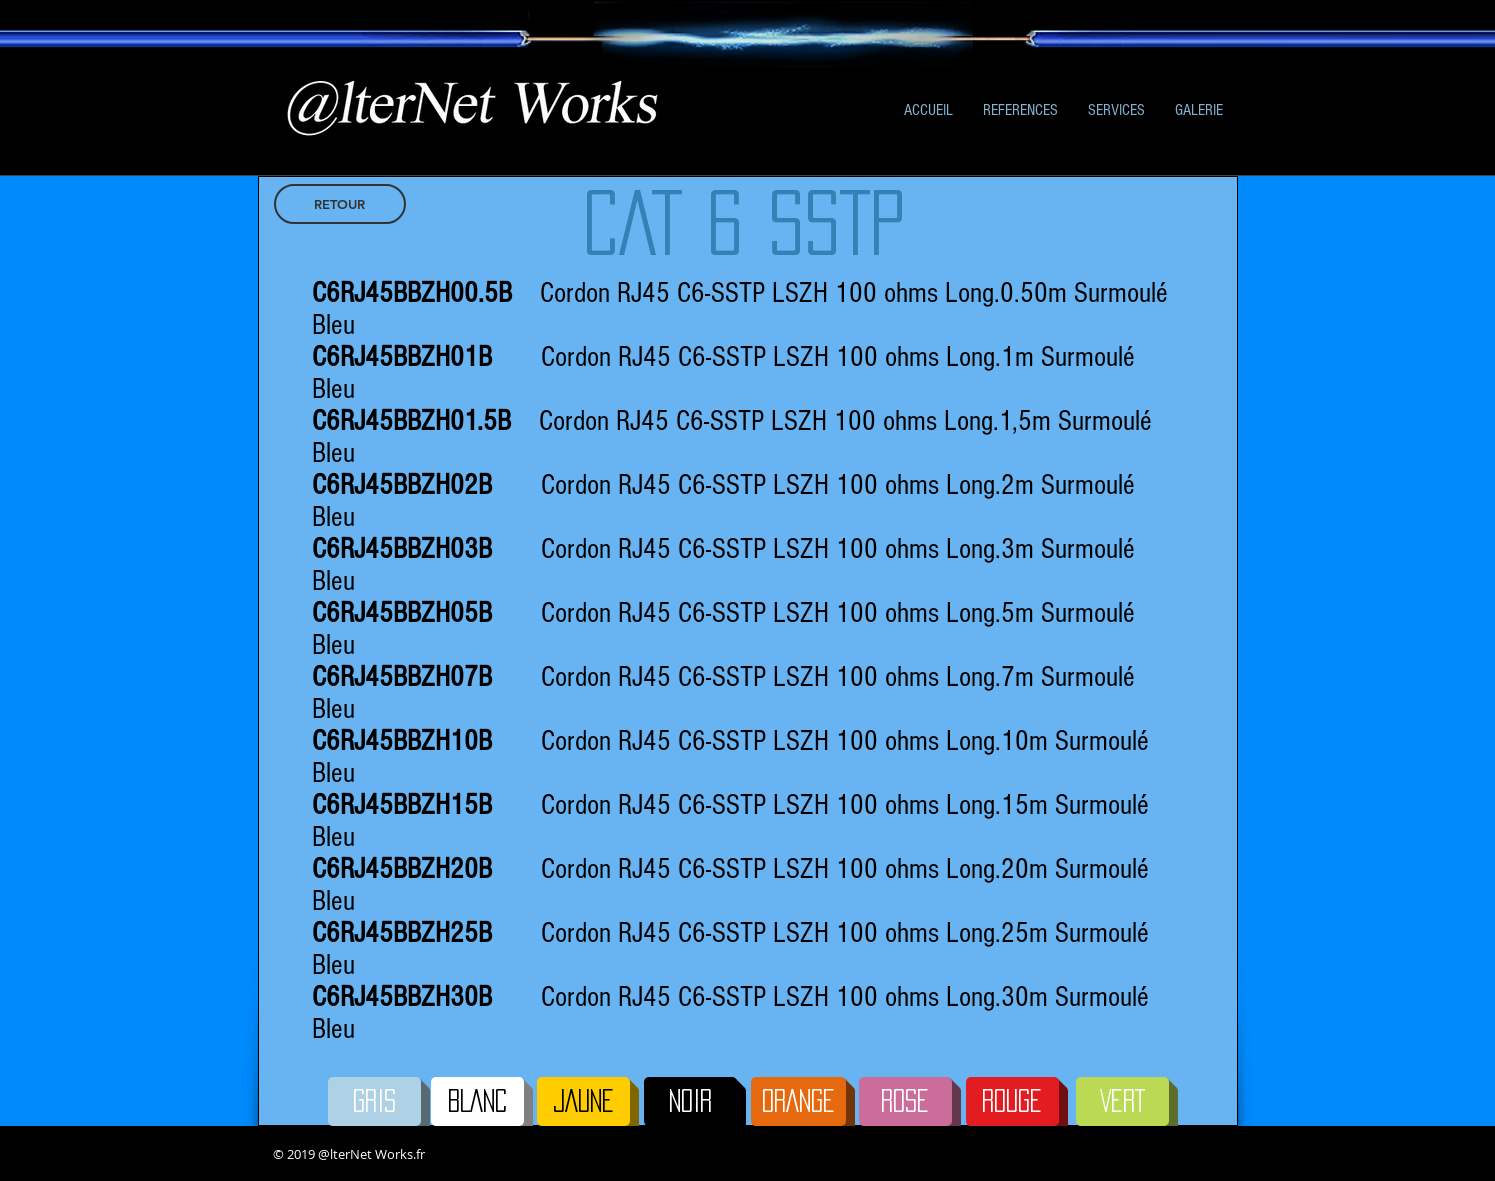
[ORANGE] (798, 1101)
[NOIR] (690, 1101)
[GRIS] (374, 1101)
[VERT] (1122, 1101)
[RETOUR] (340, 204)
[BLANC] (477, 1101)
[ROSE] (905, 1101)
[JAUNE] (583, 1101)
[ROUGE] (1012, 1101)
